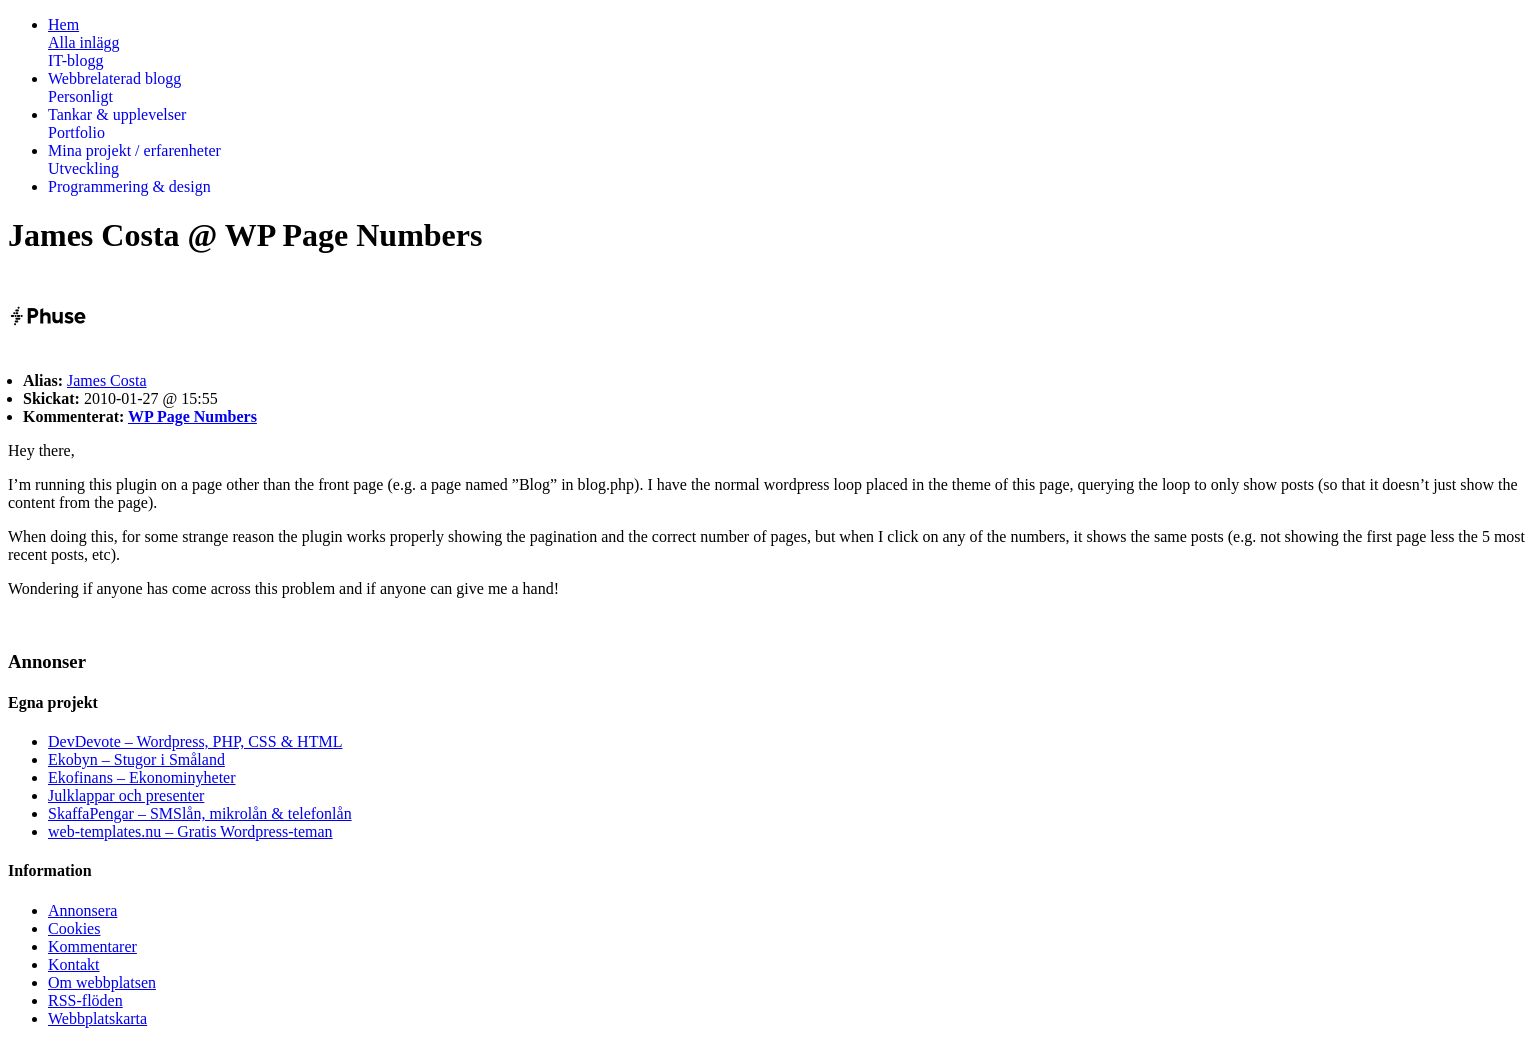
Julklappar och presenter (126, 795)
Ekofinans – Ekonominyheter (142, 777)
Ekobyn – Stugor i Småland (136, 759)
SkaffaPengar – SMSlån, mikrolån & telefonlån (200, 813)
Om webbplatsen (102, 982)
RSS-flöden (85, 1000)
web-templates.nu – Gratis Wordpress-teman (190, 831)
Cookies (74, 928)
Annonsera (82, 910)
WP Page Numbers (192, 416)
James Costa (107, 380)
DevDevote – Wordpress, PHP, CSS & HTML (195, 741)
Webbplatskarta (97, 1018)
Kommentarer (92, 946)
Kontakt (74, 964)
